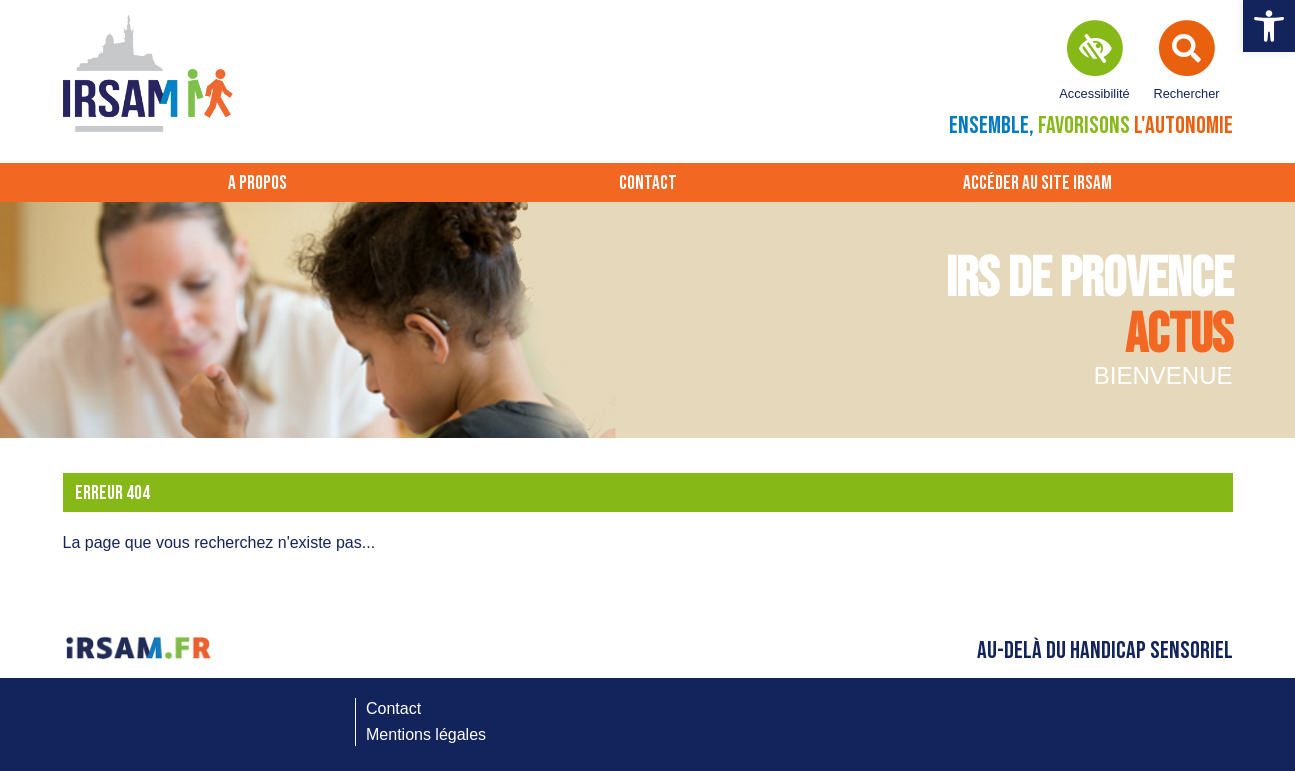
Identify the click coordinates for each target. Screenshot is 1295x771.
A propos (257, 183)
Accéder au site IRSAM (1037, 183)
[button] (1269, 26)
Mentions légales (426, 734)
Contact (648, 183)
